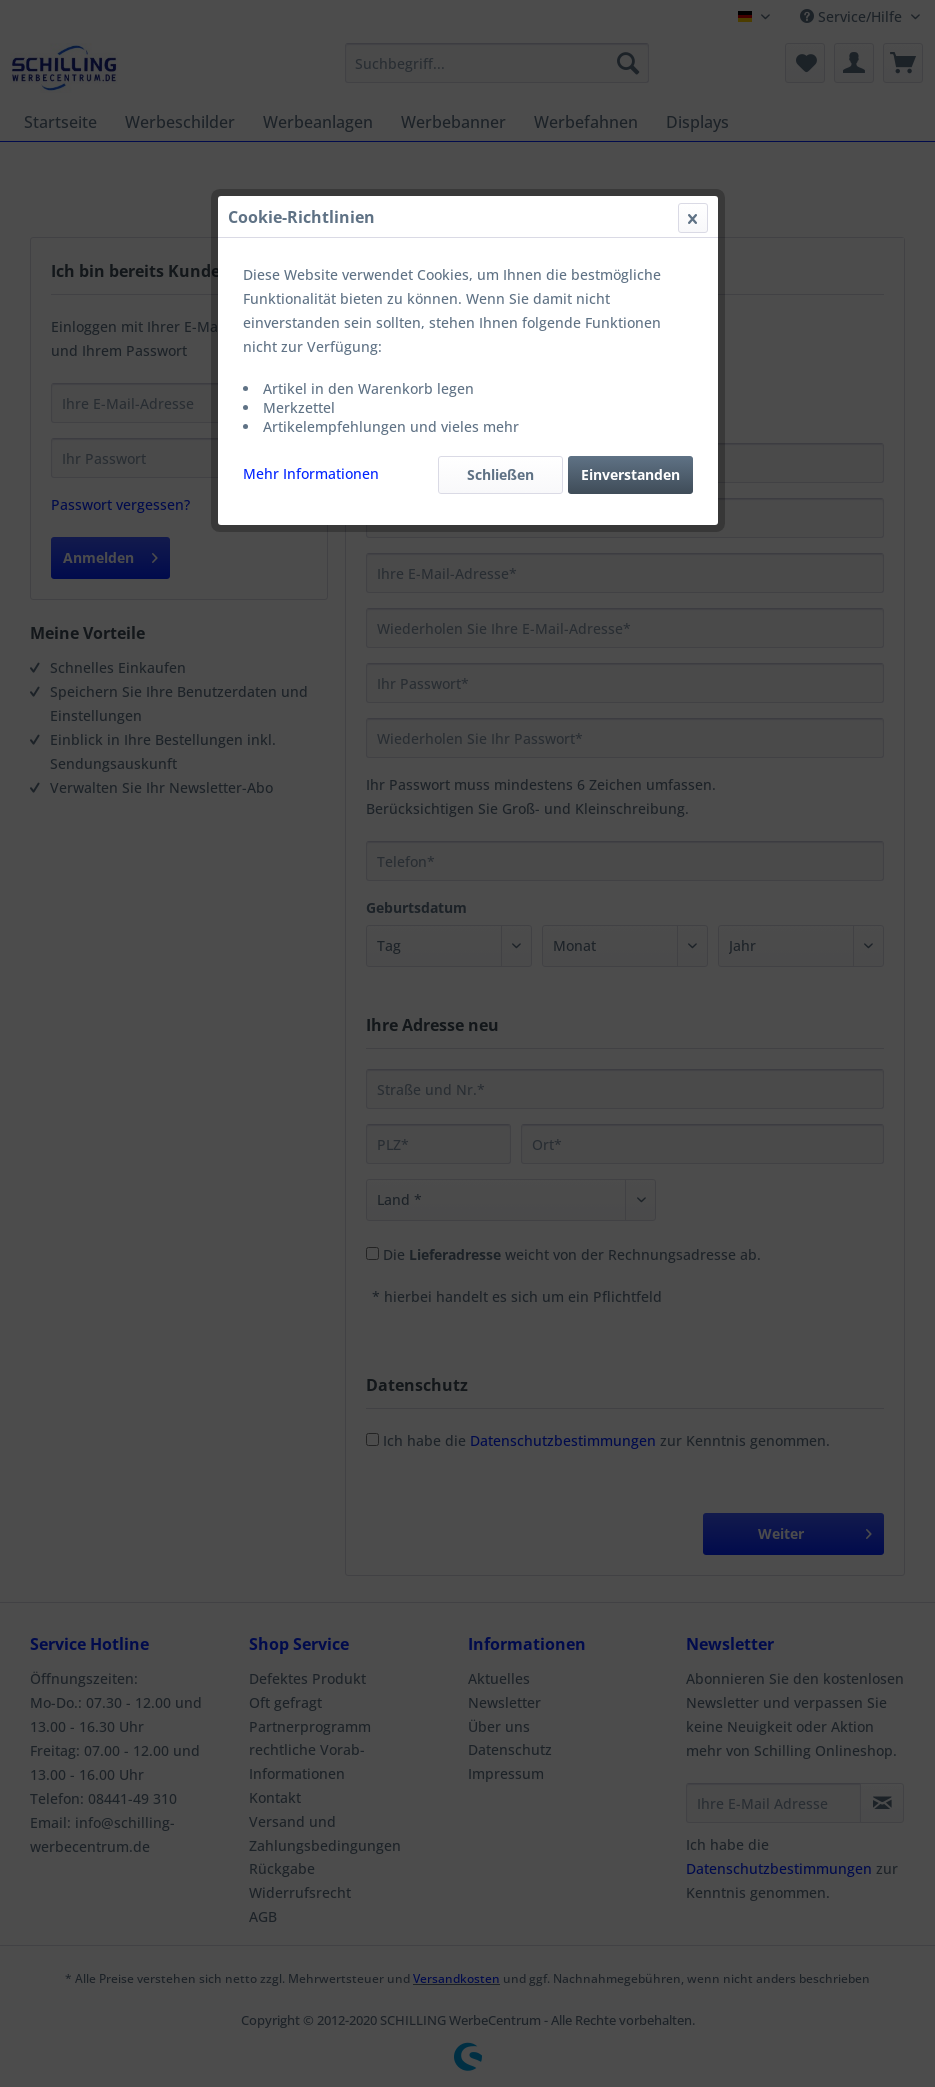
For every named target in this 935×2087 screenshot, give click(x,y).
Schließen (500, 474)
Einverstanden (630, 474)
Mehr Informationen (311, 473)
